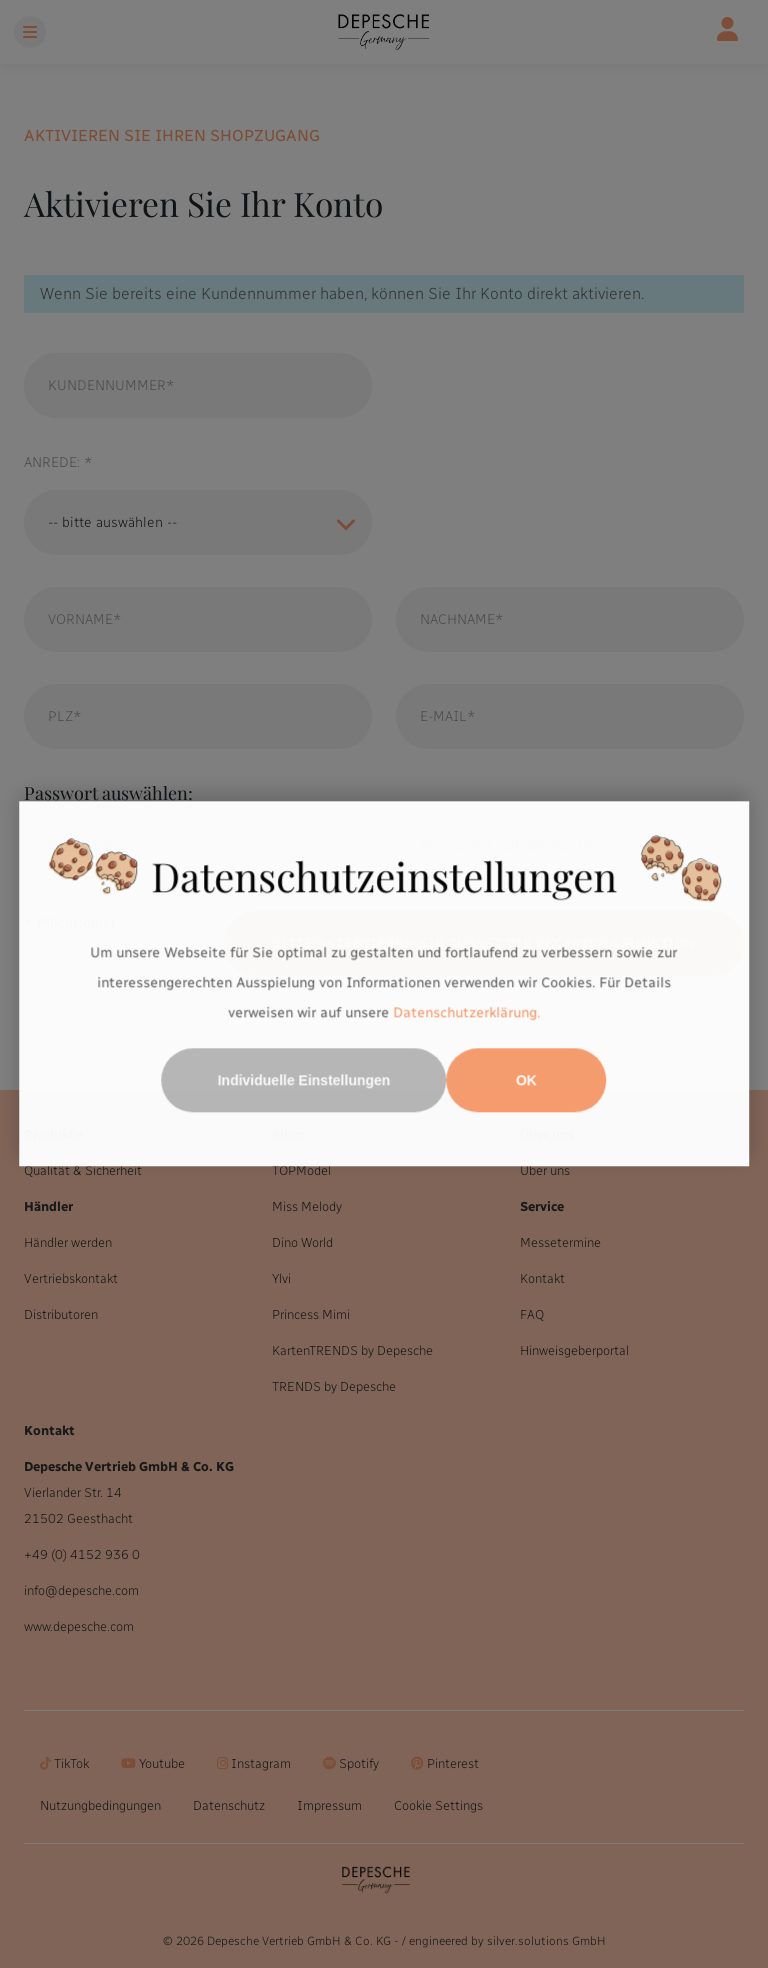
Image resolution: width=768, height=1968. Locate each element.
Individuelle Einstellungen (304, 1081)
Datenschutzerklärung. (466, 1012)
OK (526, 1081)
